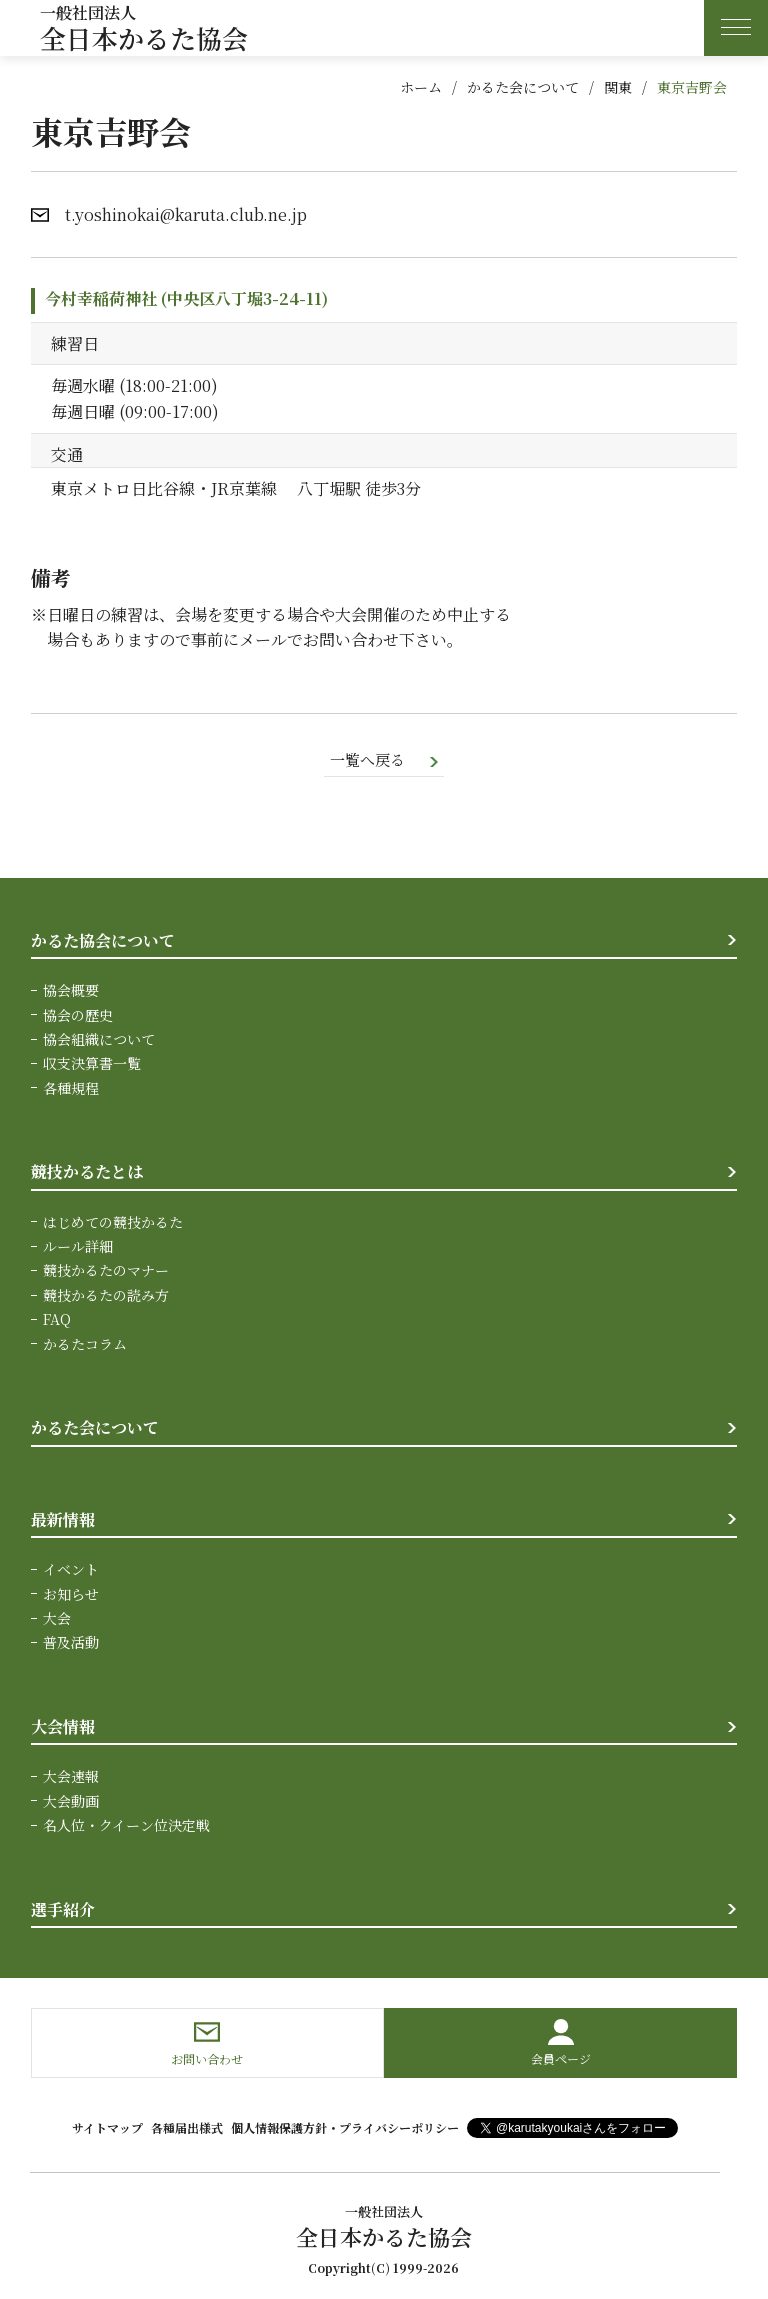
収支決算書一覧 (92, 1065)
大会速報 (71, 1778)
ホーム (421, 87)
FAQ (57, 1321)
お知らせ (71, 1595)
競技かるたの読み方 (106, 1296)
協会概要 (71, 992)
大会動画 (71, 1802)
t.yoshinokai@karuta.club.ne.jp (186, 214)
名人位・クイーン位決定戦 (126, 1827)
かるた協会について (103, 941)
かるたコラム (85, 1345)
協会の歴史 (78, 1016)
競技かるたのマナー (106, 1272)
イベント (71, 1571)
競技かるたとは (87, 1173)
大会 (57, 1620)
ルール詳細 (78, 1248)
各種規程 (71, 1089)
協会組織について (99, 1040)
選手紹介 (63, 1910)
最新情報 (63, 1520)
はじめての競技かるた (113, 1223)
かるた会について (523, 87)
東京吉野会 (692, 87)
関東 (618, 87)
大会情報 (63, 1727)
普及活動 (71, 1644)
